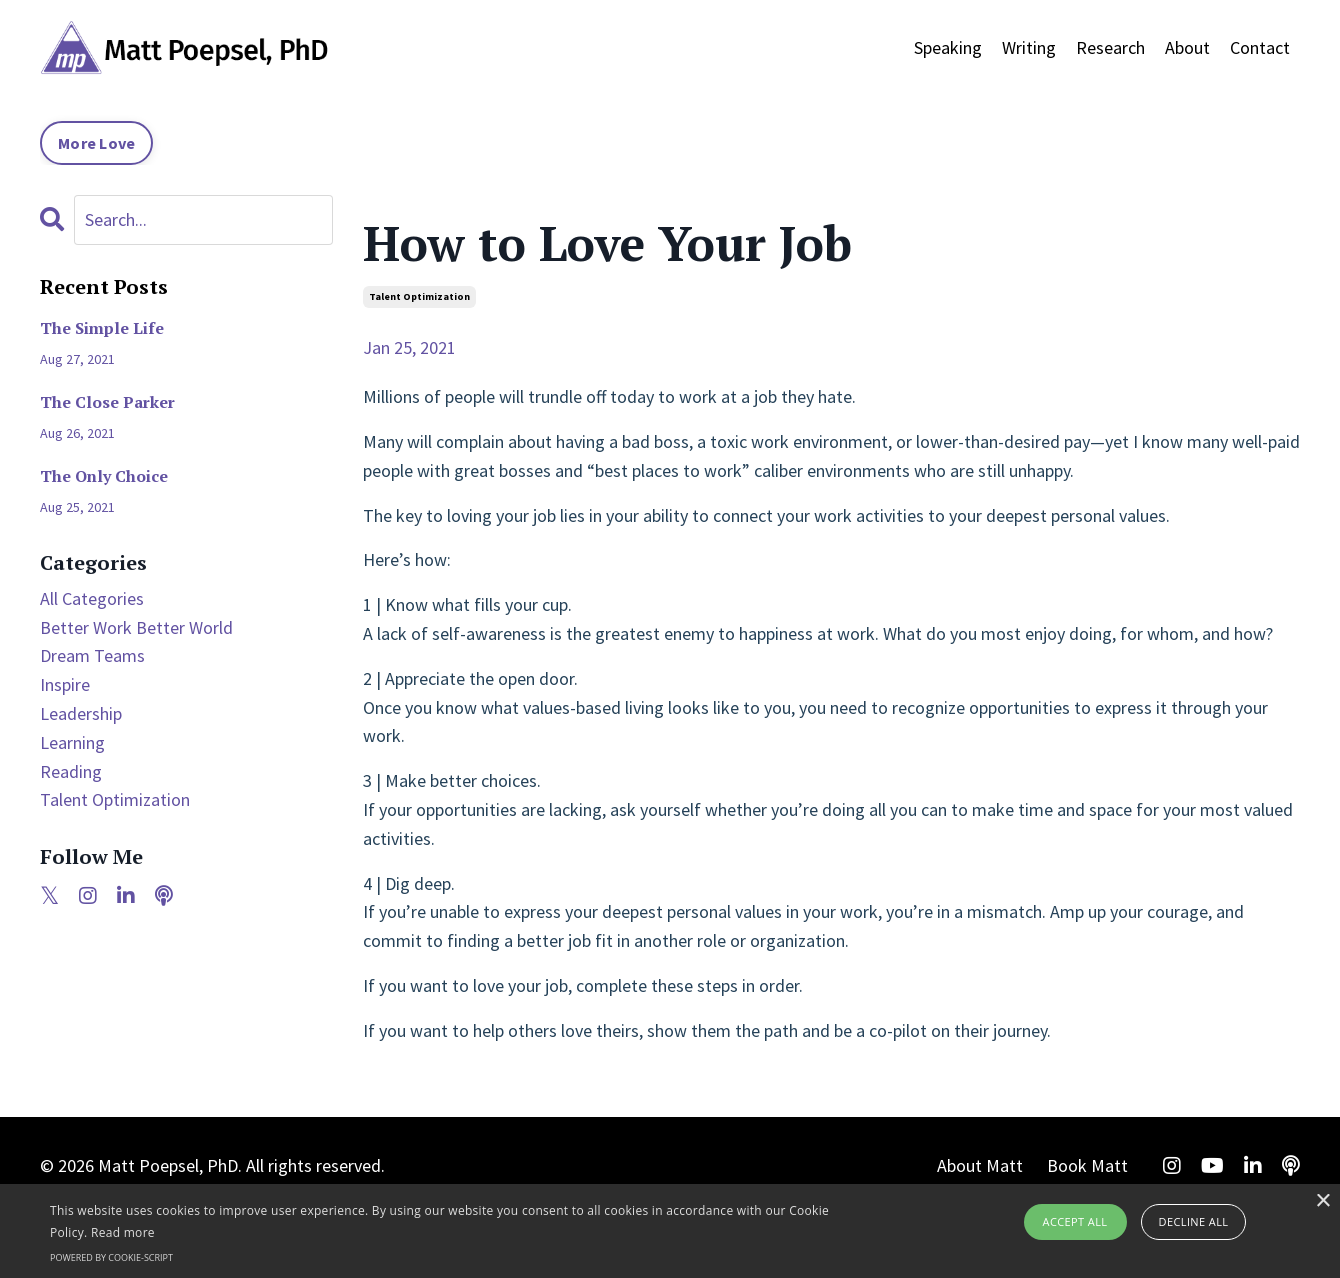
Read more (123, 1232)
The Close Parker (107, 402)
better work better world (136, 627)
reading (71, 771)
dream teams (92, 655)
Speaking (948, 47)
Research (1110, 47)
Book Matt (1087, 1165)
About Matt (980, 1165)
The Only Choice (104, 476)
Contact (1260, 47)
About (1187, 47)
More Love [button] (96, 143)
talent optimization (419, 296)
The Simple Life (102, 328)
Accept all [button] (1075, 1221)
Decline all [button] (1194, 1221)
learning (72, 742)
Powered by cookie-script (111, 1257)
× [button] (1322, 1201)
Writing (1029, 47)
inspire (65, 684)
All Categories (92, 598)
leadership (81, 713)
